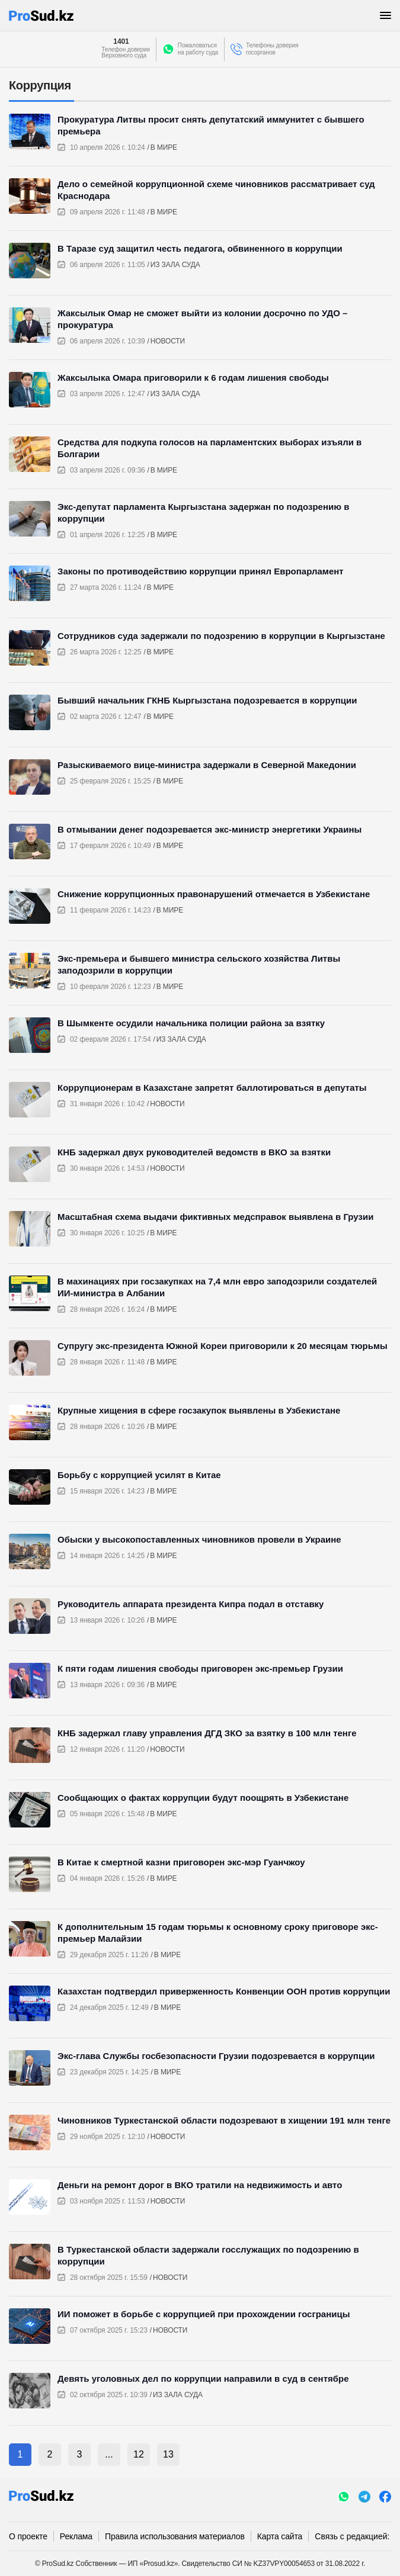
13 (168, 2454)
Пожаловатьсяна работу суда (198, 49)
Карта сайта (279, 2536)
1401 (121, 41)
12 (138, 2454)
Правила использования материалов (175, 2536)
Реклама (76, 2536)
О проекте (28, 2536)
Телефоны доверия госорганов (272, 49)
